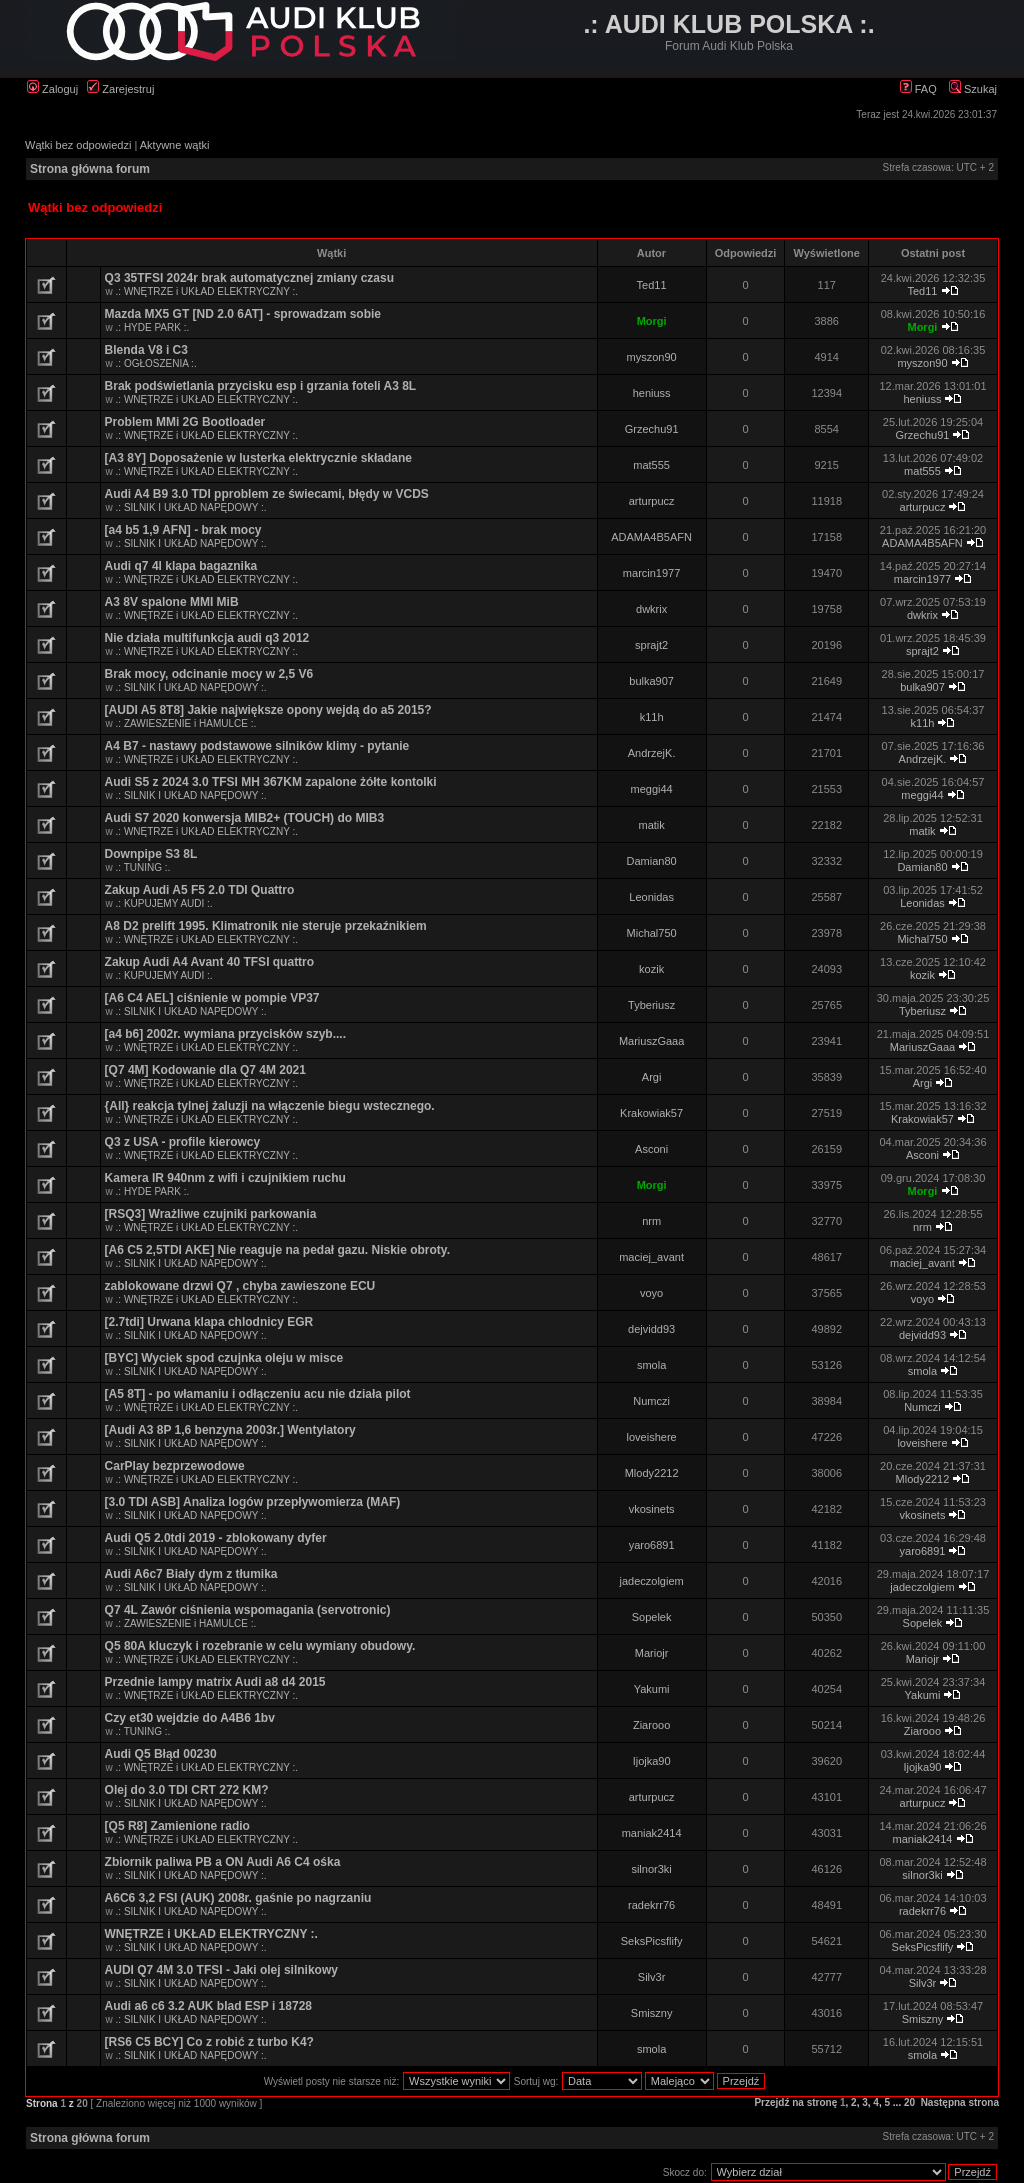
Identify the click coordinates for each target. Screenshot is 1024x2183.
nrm (651, 1221)
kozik (651, 969)
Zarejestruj (120, 89)
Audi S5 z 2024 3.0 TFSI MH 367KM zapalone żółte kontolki (271, 782)
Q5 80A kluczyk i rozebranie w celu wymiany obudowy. (260, 1646)
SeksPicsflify (652, 1941)
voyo (651, 1293)
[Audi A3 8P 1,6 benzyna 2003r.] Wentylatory (230, 1430)
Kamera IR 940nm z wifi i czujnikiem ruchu (225, 1178)
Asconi (651, 1149)
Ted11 (652, 285)
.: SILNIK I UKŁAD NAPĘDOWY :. (191, 507)
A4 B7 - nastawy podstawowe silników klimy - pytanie (257, 746)
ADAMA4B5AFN (651, 537)
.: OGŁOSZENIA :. (156, 363)
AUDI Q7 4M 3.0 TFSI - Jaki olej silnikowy (221, 1970)
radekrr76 (651, 1905)
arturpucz (652, 501)
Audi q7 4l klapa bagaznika (181, 566)
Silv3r (652, 1977)
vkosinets (652, 1509)
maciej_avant (651, 1257)
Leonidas (651, 897)
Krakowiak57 (651, 1113)
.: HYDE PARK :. (153, 327)
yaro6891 (652, 1545)
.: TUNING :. (143, 867)
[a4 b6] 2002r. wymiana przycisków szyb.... (225, 1034)
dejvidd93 (651, 1329)
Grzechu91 (652, 429)
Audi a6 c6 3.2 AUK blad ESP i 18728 (208, 2006)
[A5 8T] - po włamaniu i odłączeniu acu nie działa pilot (258, 1394)
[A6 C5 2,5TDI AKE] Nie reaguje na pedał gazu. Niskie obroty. (277, 1250)
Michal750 (652, 933)
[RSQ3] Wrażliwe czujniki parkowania (211, 1214)
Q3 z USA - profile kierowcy (183, 1142)
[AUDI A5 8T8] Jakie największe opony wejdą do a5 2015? (268, 710)
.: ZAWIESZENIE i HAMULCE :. (186, 723)
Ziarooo (651, 1725)
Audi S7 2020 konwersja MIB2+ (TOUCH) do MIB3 (245, 818)
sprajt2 (651, 645)
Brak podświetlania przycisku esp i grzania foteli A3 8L (261, 386)
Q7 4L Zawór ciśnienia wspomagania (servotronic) (248, 1610)
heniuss (652, 393)
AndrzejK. (652, 753)
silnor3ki (651, 1869)
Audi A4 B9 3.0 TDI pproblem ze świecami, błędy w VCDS (267, 494)
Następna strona (960, 2102)
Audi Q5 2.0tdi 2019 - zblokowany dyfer (216, 1538)
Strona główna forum (90, 169)
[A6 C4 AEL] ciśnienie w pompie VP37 (212, 998)
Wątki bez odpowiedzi (78, 145)
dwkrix (651, 609)
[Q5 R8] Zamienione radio (177, 1826)
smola (651, 1365)
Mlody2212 (652, 1473)
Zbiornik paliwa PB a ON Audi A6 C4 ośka (223, 1862)
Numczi (651, 1401)
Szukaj (973, 89)
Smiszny (652, 2013)
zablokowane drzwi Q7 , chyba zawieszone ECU (240, 1286)
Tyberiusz (651, 1005)
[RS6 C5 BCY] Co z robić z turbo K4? (209, 2042)
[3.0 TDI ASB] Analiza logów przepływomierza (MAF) (253, 1502)
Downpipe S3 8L (151, 854)
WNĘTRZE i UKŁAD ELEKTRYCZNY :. (211, 1934)
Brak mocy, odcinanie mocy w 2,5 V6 (209, 674)
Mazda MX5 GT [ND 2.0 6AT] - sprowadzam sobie (243, 314)
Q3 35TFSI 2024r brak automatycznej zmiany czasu (249, 278)
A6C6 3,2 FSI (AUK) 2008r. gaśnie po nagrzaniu (238, 1898)
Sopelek (652, 1617)
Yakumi (652, 1689)
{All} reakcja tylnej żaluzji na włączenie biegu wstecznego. (270, 1106)
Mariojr (652, 1653)
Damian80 (652, 861)
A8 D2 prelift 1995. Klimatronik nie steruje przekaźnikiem (266, 926)
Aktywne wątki (175, 145)
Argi (652, 1077)
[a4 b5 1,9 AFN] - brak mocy (183, 530)
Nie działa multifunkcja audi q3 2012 (207, 638)
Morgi (652, 321)
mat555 (651, 465)
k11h (652, 717)
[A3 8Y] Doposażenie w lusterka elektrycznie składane (258, 458)
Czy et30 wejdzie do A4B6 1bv (190, 1718)
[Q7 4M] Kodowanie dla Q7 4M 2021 (205, 1070)
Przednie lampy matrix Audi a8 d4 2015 (215, 1682)
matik (651, 825)
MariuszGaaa (651, 1041)
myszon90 (652, 357)
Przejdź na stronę (795, 2102)
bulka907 (651, 681)
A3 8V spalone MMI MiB (172, 602)
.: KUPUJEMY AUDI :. (164, 903)
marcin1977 (651, 573)
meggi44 (652, 789)
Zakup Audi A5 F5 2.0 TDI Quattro (200, 890)
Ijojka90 (652, 1761)
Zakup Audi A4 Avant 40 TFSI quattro (210, 962)
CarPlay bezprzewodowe (175, 1466)
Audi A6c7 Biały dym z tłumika (191, 1574)
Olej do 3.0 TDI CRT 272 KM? (187, 1790)
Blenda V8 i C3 (146, 350)
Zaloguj (52, 89)
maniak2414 (652, 1833)
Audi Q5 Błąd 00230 (161, 1754)
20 (909, 2102)
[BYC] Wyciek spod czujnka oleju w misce (224, 1358)
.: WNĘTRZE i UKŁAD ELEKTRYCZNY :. (207, 291)
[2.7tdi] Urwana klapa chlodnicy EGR (209, 1322)
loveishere (652, 1437)
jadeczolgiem (652, 1581)
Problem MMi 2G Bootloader (185, 422)
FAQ (918, 89)
